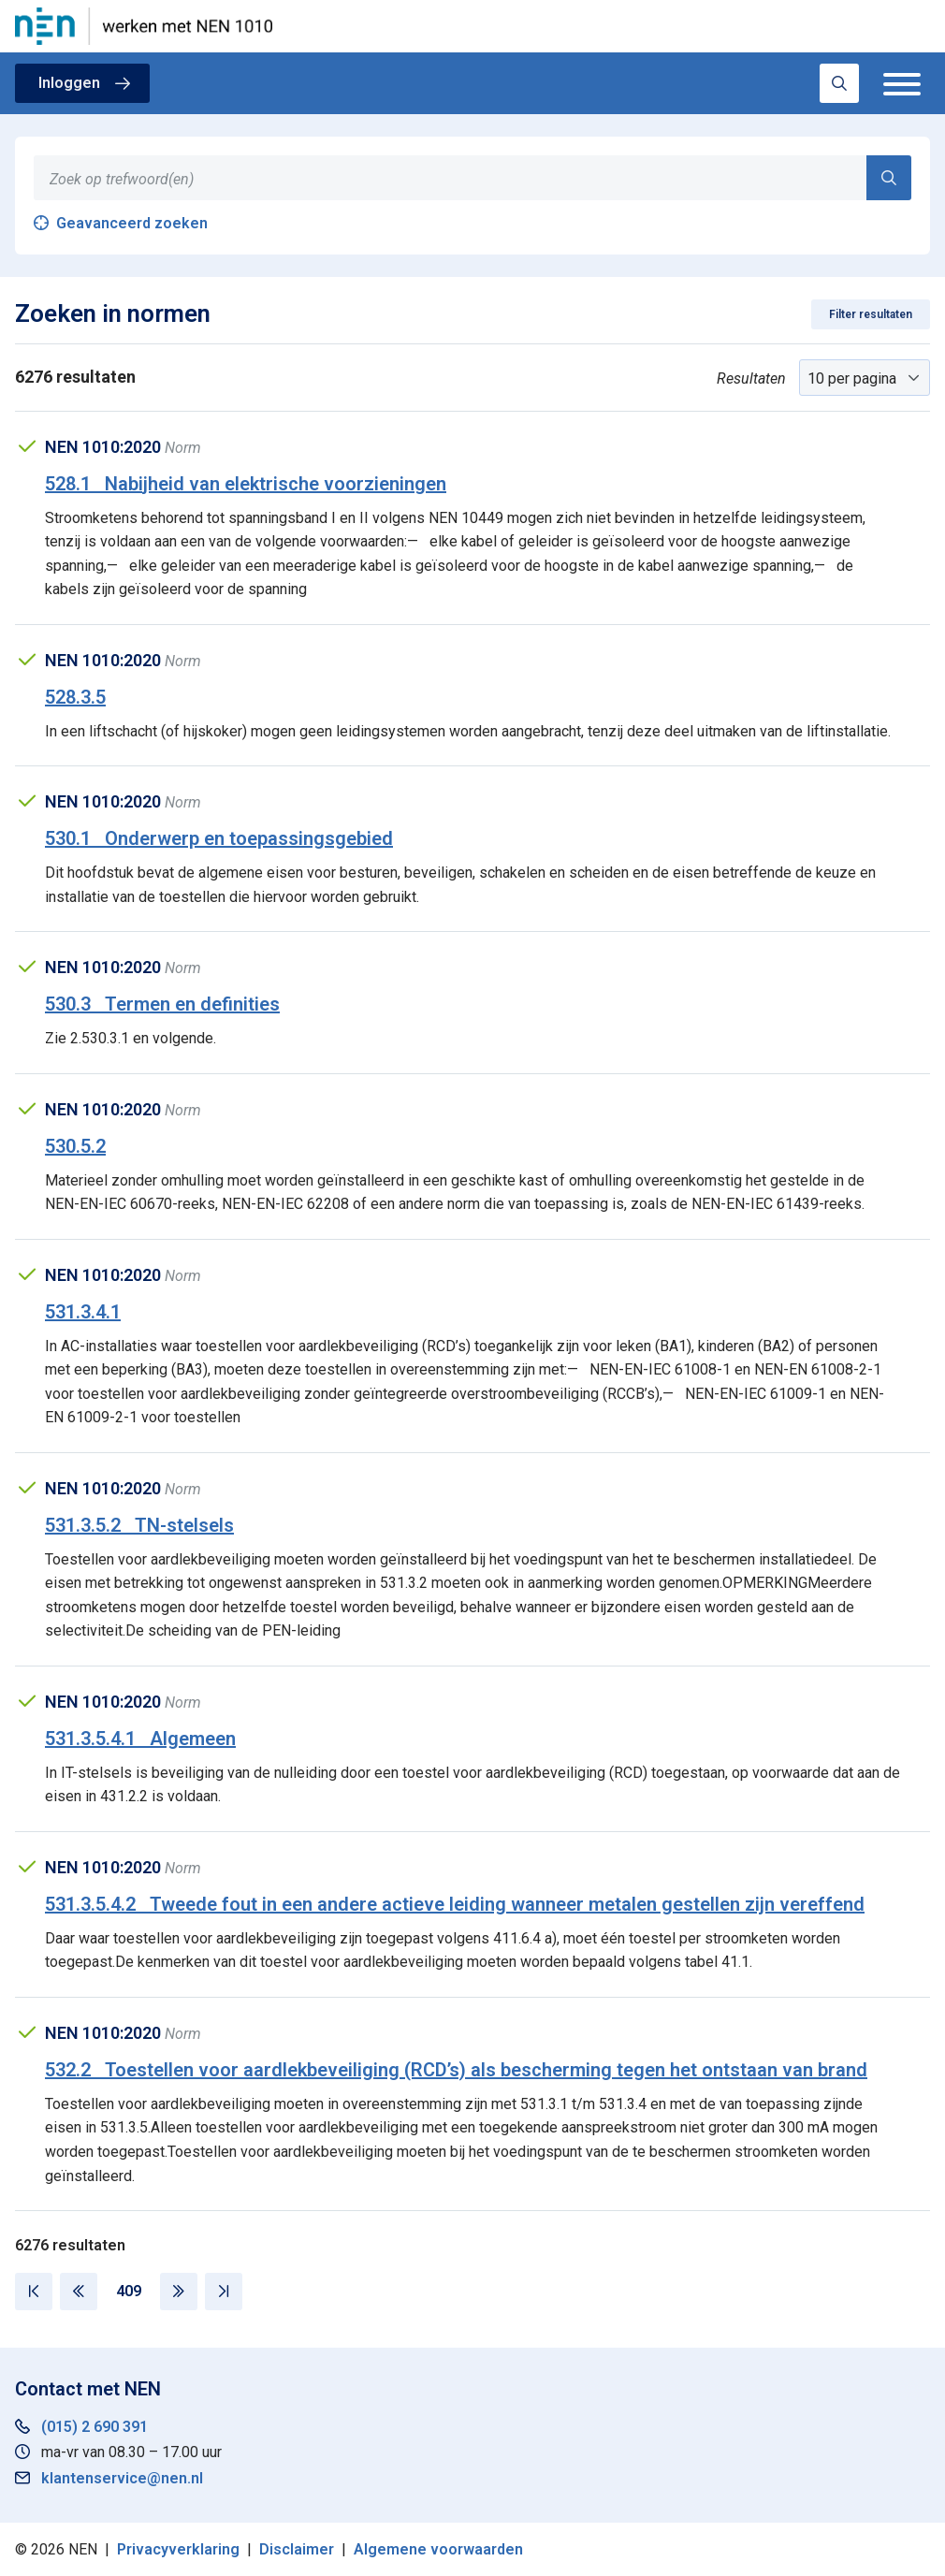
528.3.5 (75, 697)
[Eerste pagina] (33, 2291)
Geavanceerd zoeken (132, 223)
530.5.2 (75, 1146)
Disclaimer (296, 2549)
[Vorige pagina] (78, 2291)
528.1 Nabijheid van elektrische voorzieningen (245, 484)
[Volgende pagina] (178, 2291)
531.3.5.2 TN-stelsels (139, 1525)
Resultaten (751, 378)
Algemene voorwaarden (438, 2549)
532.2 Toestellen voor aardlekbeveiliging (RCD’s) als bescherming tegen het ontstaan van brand (456, 2070)
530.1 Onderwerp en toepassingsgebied (219, 838)
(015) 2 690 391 (94, 2427)
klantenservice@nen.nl (122, 2478)
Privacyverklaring (178, 2549)
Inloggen (69, 83)
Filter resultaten (870, 314)
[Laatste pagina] (223, 2291)
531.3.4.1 (83, 1312)
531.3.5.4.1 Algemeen (140, 1738)
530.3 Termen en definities (162, 1004)
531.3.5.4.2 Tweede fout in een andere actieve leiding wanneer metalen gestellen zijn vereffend (455, 1904)
